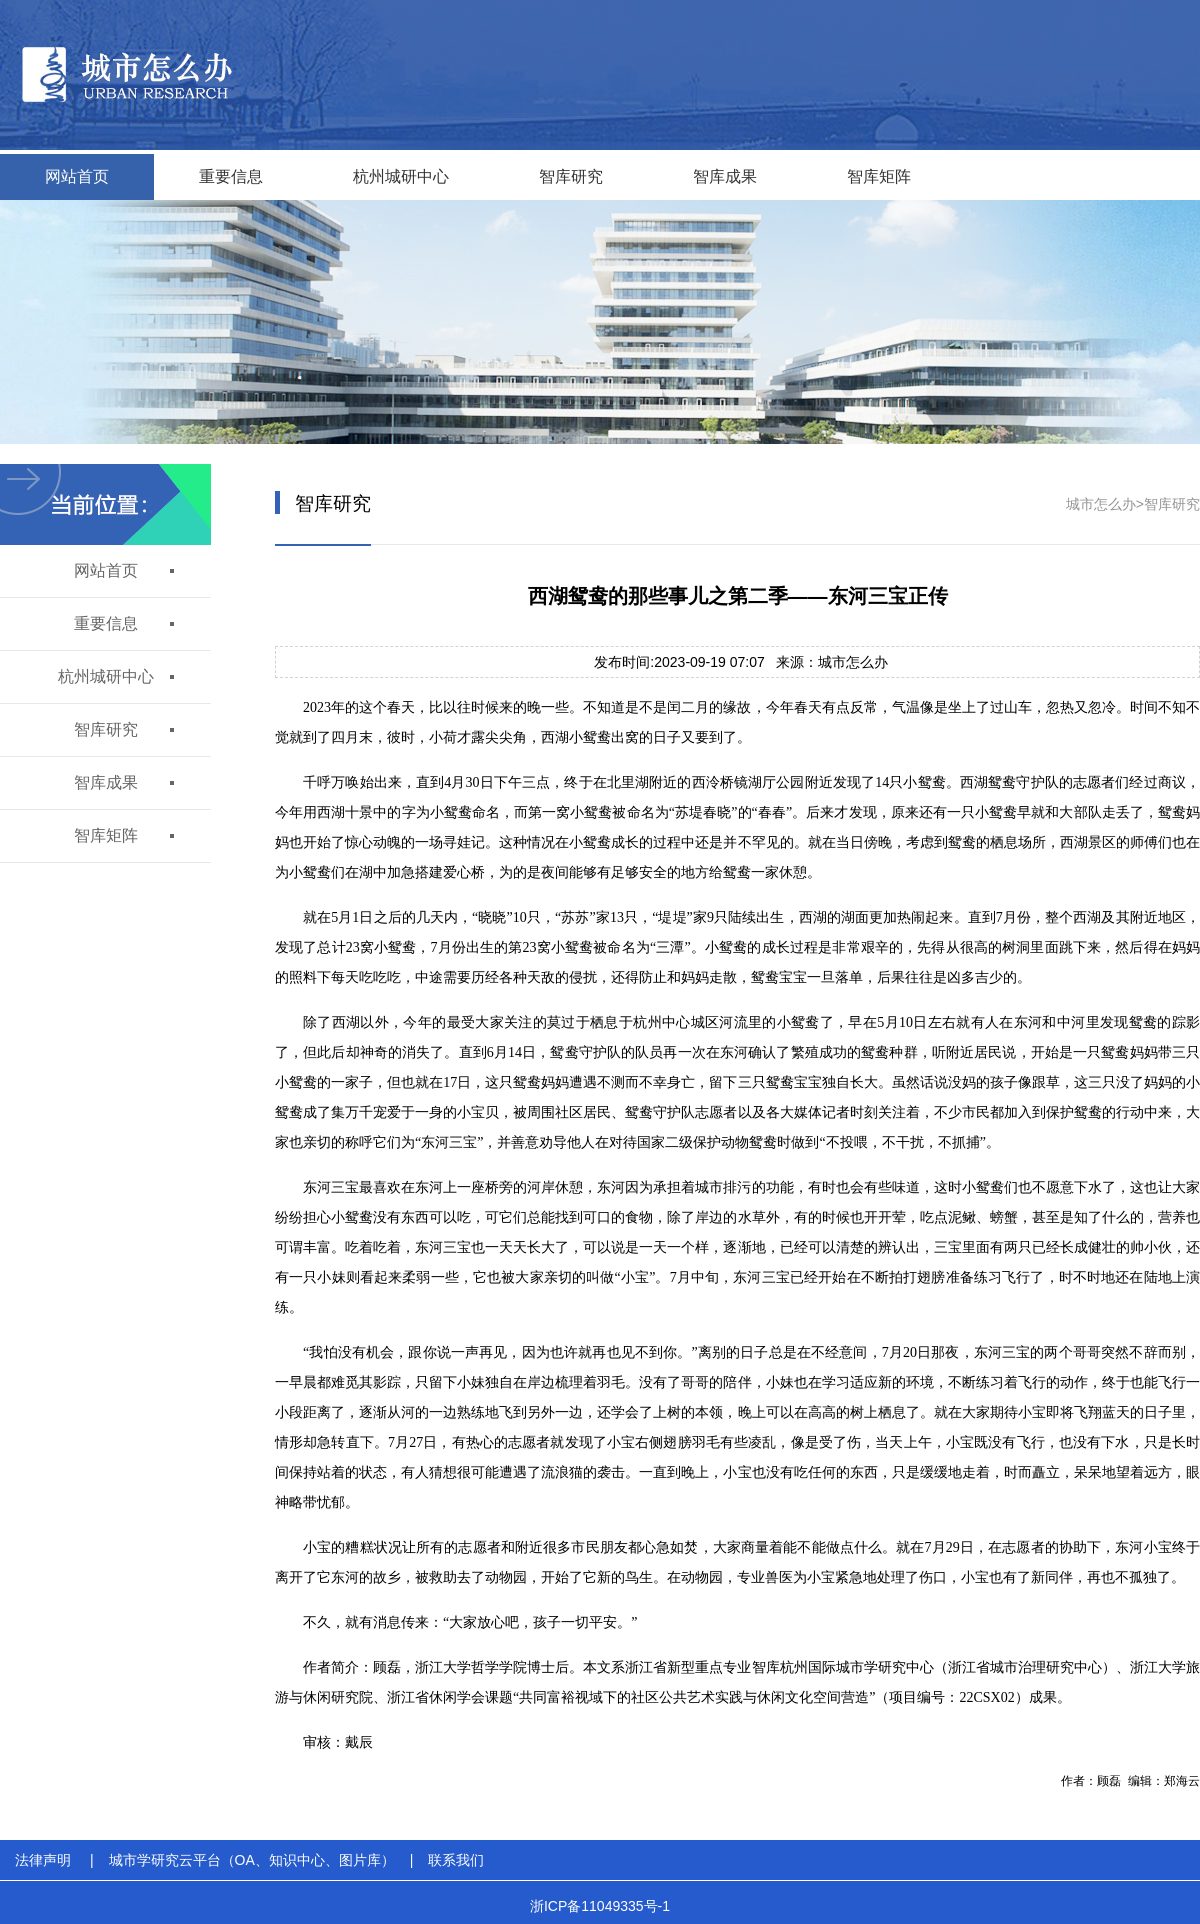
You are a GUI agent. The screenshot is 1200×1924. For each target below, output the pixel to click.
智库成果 (725, 176)
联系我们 (456, 1860)
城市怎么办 (1101, 504)
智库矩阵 (879, 176)
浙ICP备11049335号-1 (600, 1906)
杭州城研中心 (401, 176)
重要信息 (231, 176)
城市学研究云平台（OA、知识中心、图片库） (252, 1860)
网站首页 (77, 176)
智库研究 (571, 176)
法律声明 (43, 1860)
